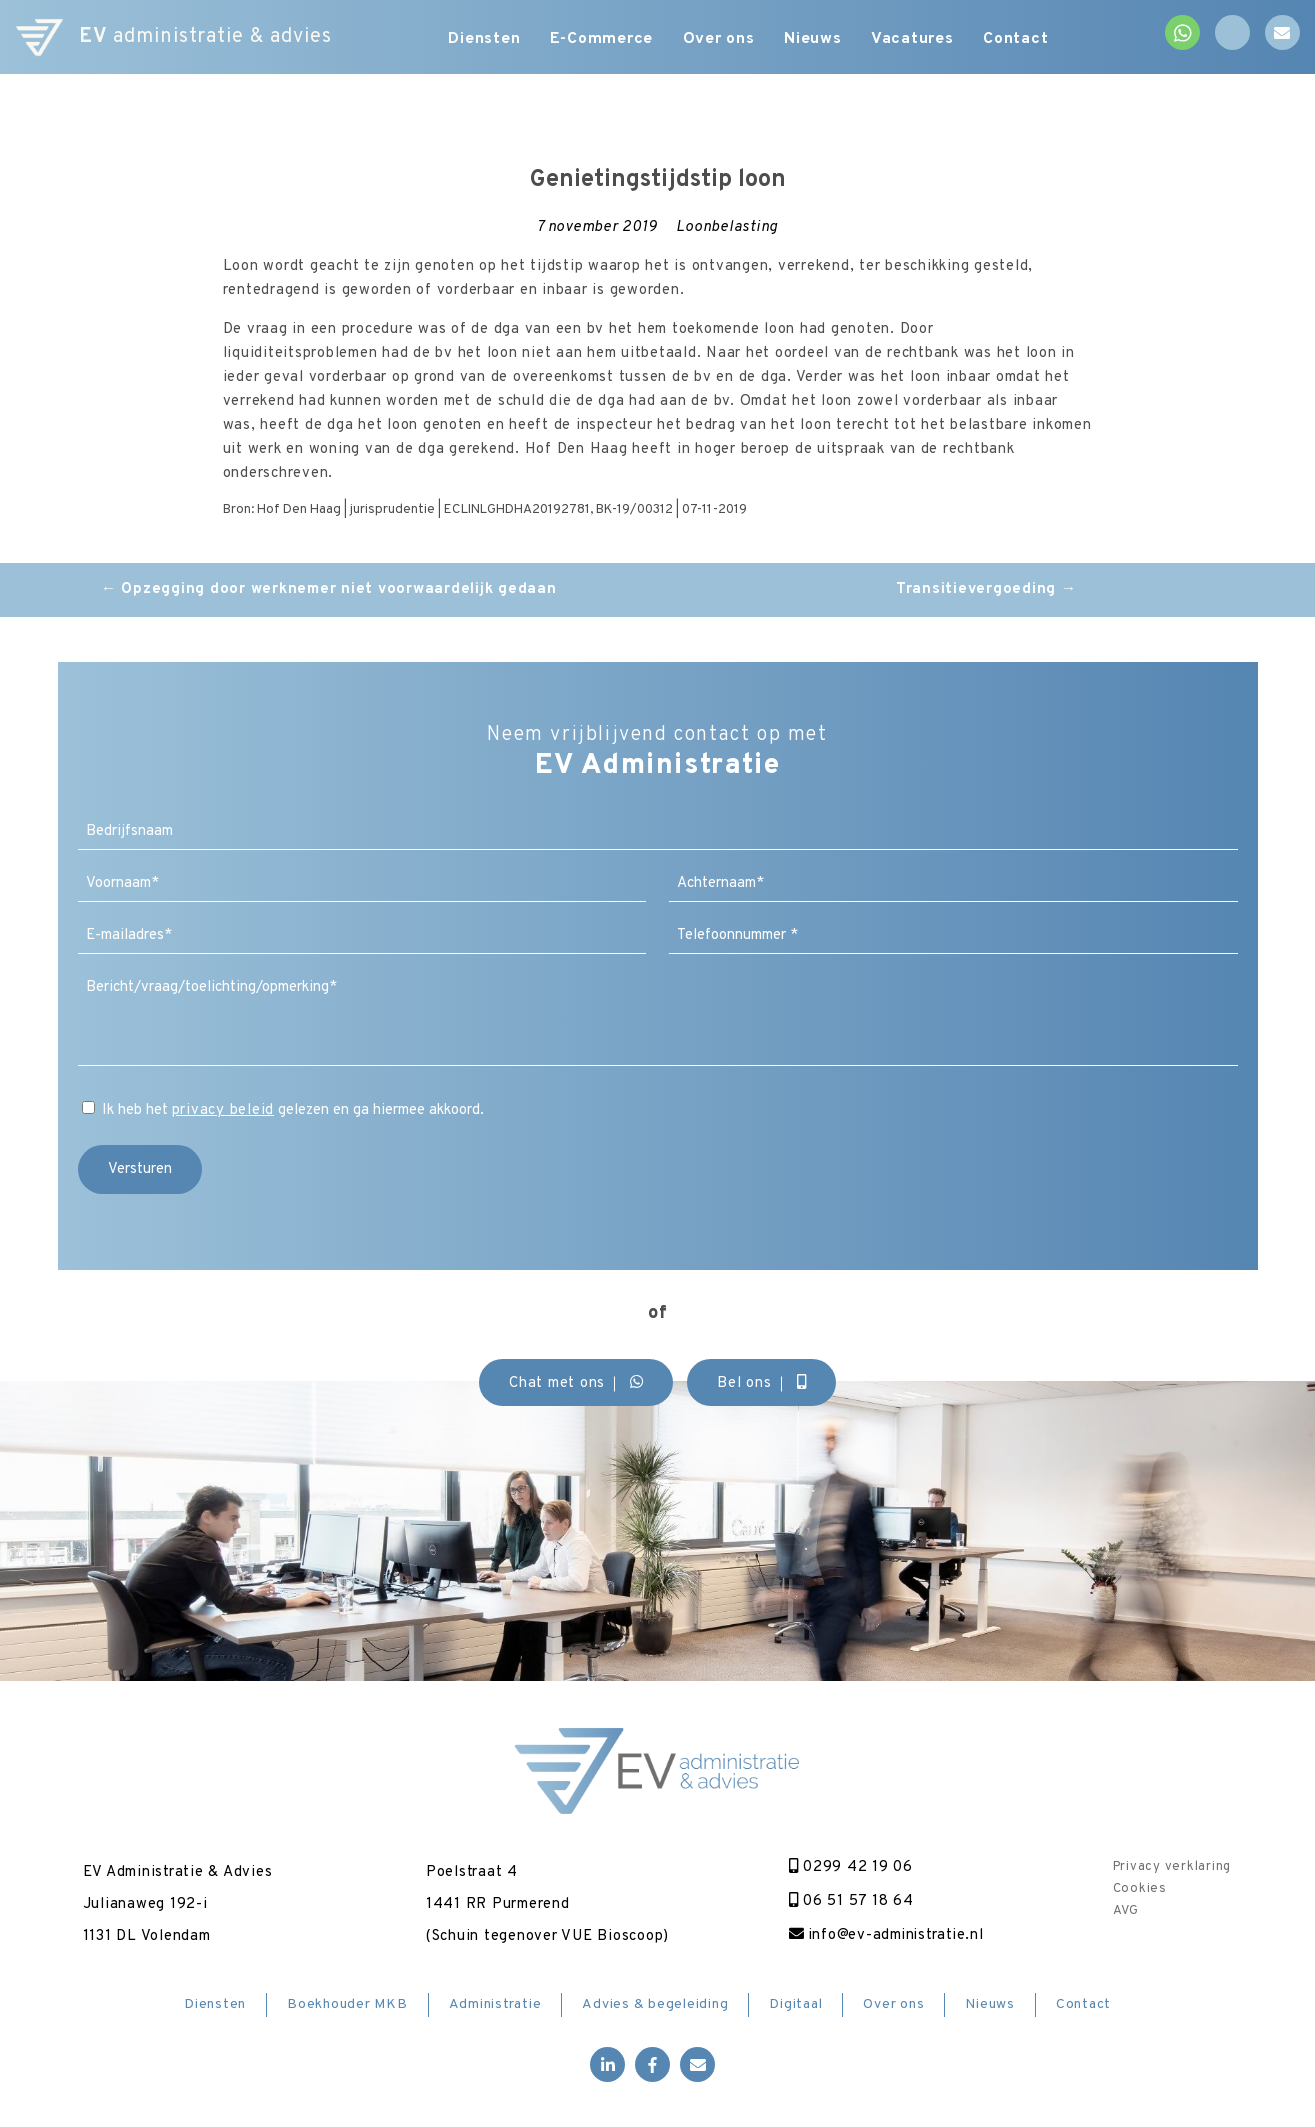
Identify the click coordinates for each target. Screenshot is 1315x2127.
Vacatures (914, 40)
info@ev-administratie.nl (886, 1935)
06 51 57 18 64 (849, 1901)
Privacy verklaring (1171, 1867)
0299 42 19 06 (849, 1867)
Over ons (719, 40)
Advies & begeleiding (655, 2004)
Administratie (495, 2004)
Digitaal (795, 2004)
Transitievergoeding (986, 589)
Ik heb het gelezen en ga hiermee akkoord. (293, 1110)
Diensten (484, 40)
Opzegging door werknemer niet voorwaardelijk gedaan (329, 589)
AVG (1125, 1911)
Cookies (1139, 1889)
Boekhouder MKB (347, 2004)
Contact (1017, 40)
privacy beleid (223, 1110)
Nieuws (814, 40)
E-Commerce (602, 40)
